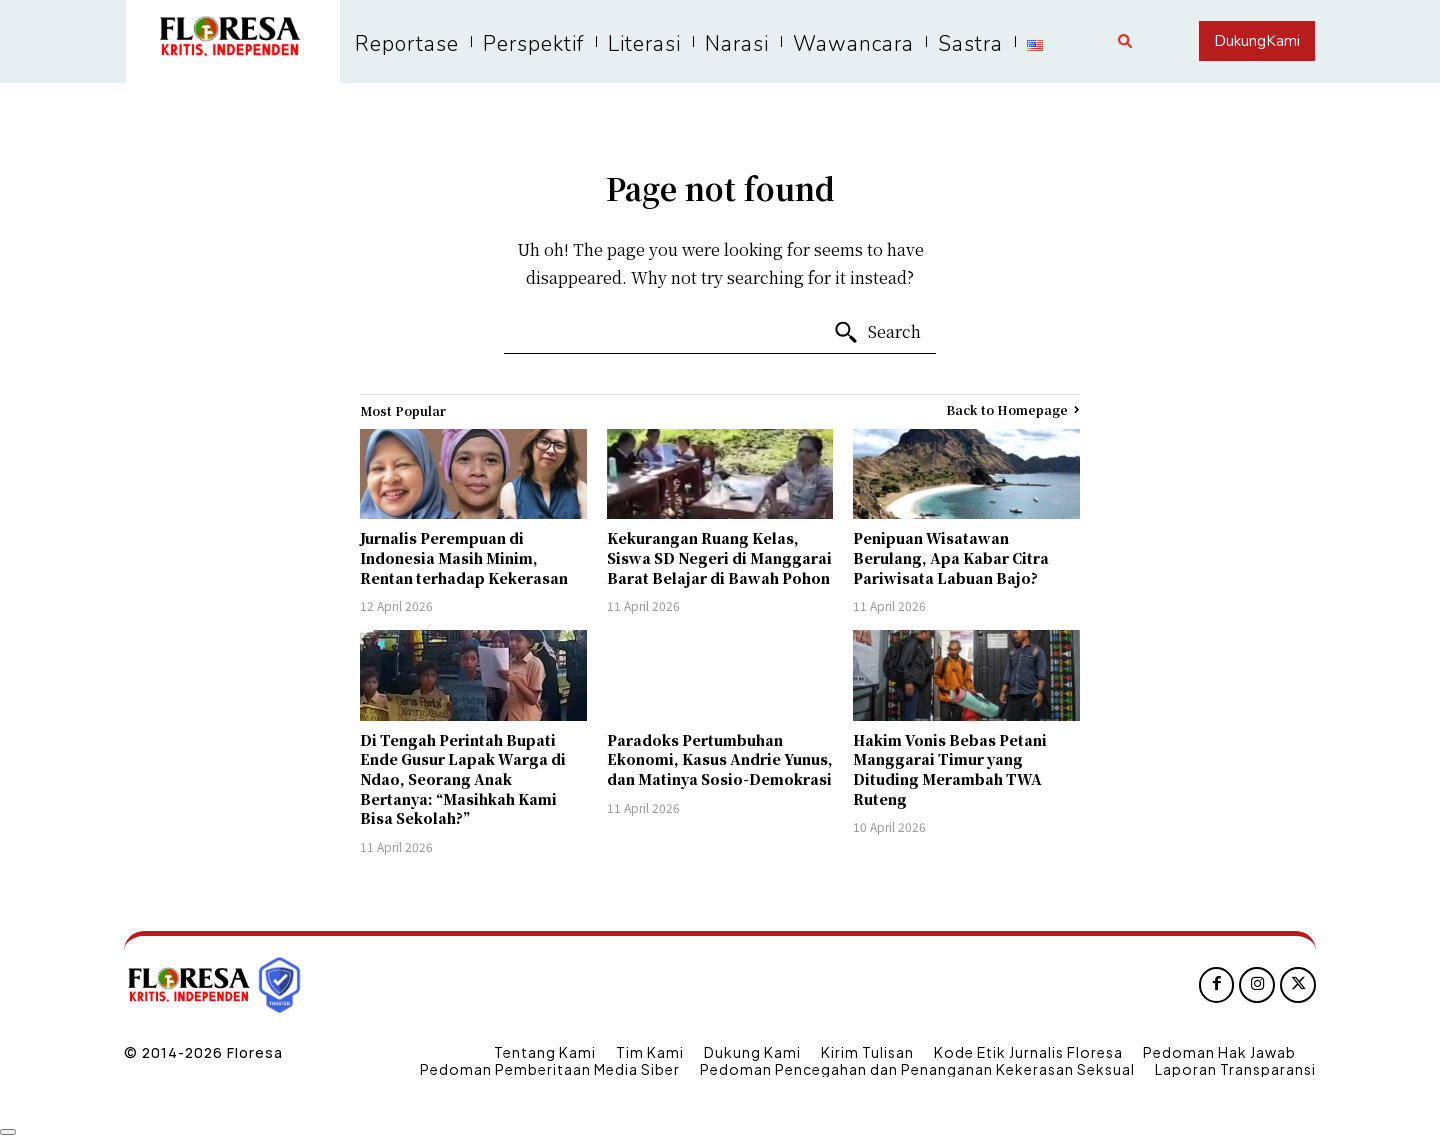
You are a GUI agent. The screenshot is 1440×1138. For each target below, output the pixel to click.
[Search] (877, 333)
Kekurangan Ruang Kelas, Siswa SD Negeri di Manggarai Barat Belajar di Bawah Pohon (719, 557)
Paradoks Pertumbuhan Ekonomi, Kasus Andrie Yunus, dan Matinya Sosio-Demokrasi (720, 759)
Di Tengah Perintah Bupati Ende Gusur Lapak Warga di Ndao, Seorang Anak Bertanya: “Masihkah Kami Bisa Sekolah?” (463, 779)
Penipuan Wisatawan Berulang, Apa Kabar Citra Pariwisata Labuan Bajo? (951, 557)
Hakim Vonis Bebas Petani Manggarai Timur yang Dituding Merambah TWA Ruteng (950, 769)
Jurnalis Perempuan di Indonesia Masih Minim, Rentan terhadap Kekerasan (464, 557)
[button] (1125, 41)
